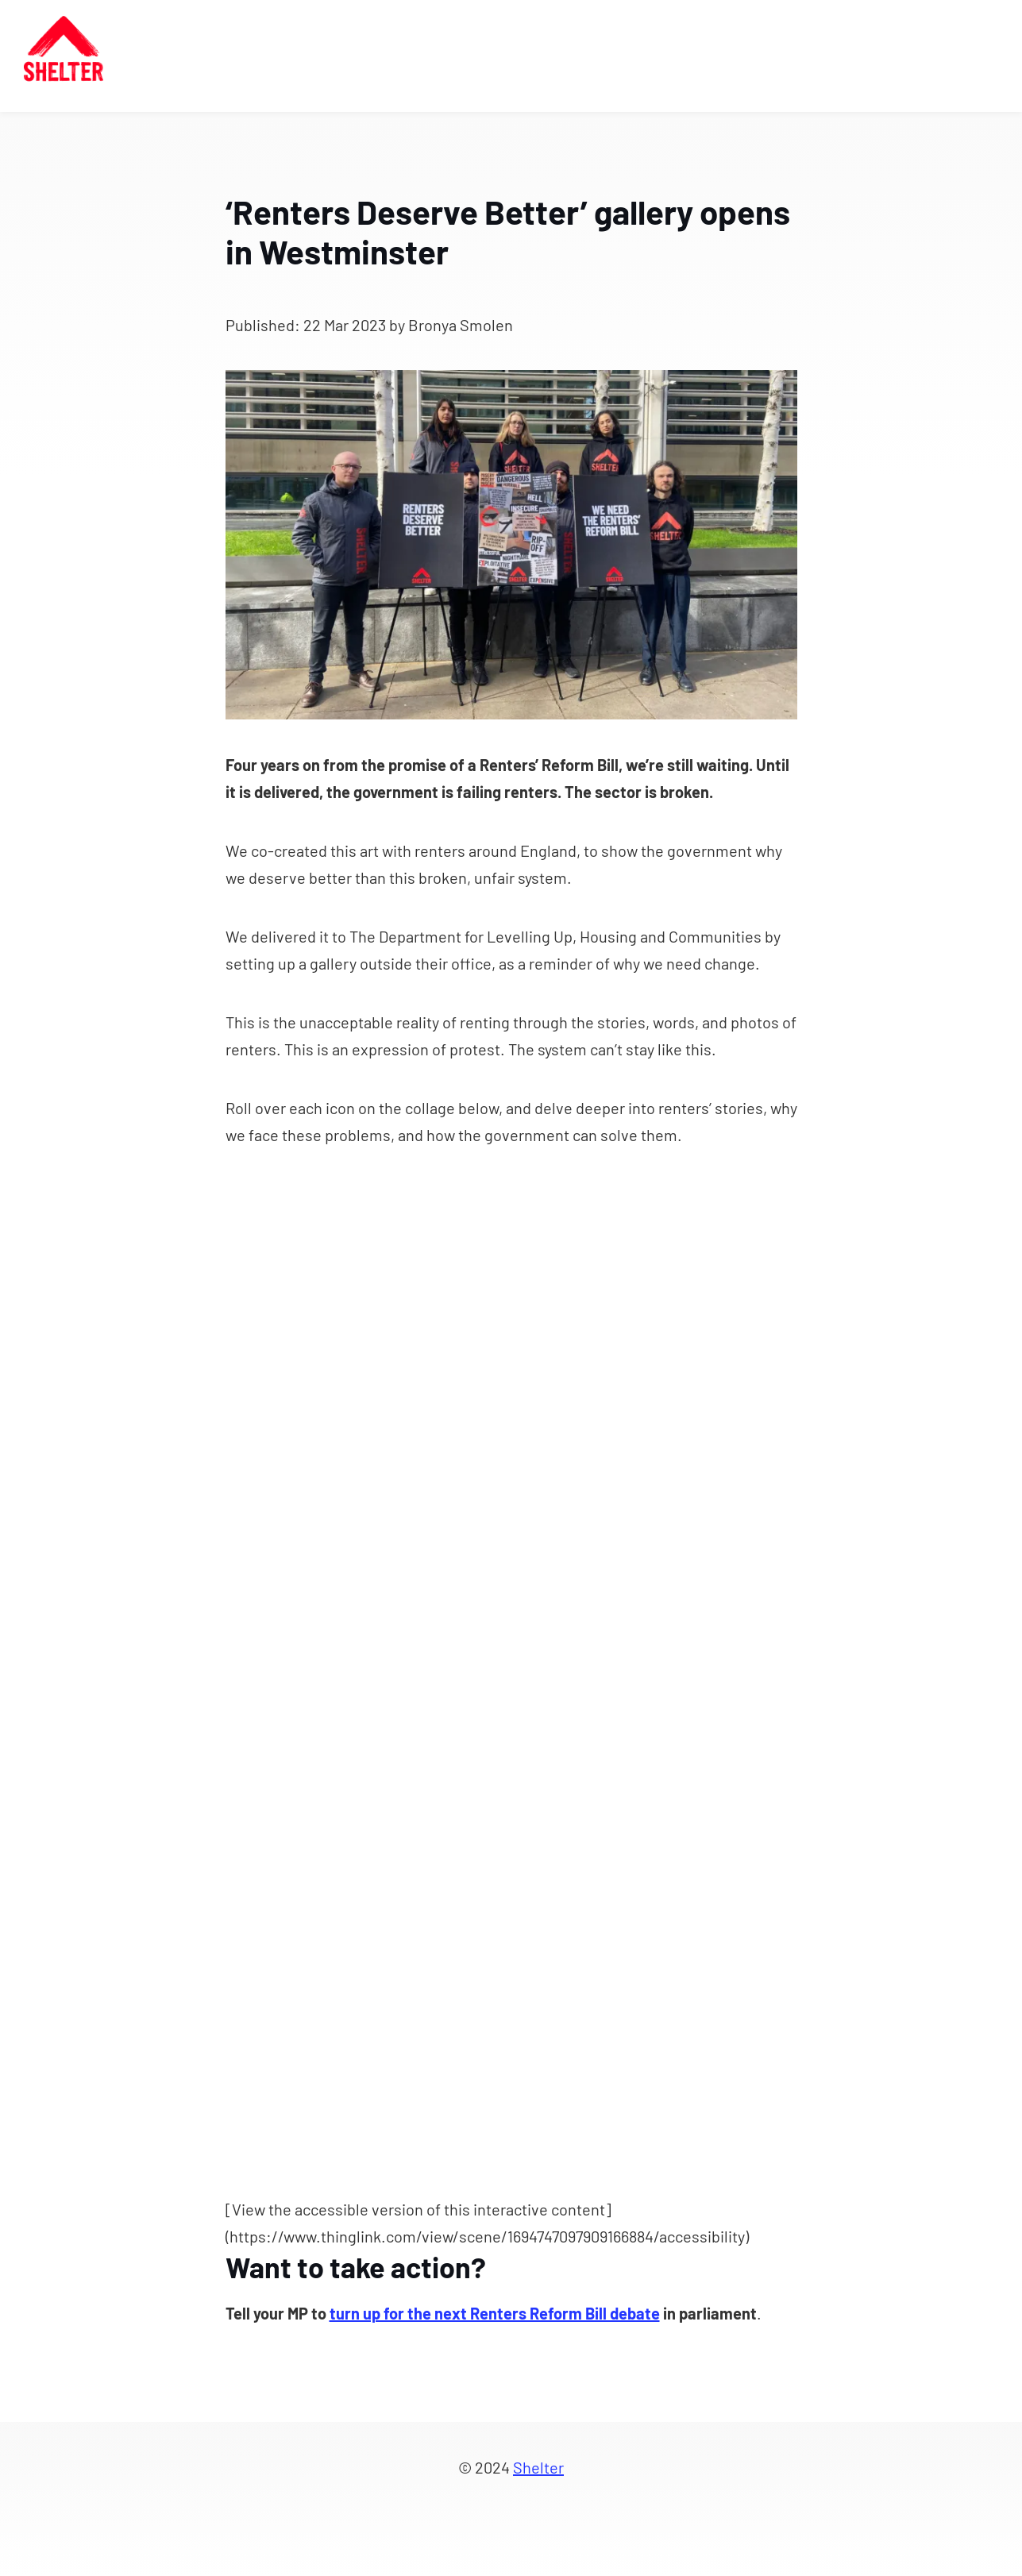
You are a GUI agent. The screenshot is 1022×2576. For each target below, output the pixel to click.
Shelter (538, 2467)
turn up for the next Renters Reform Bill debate (495, 2313)
